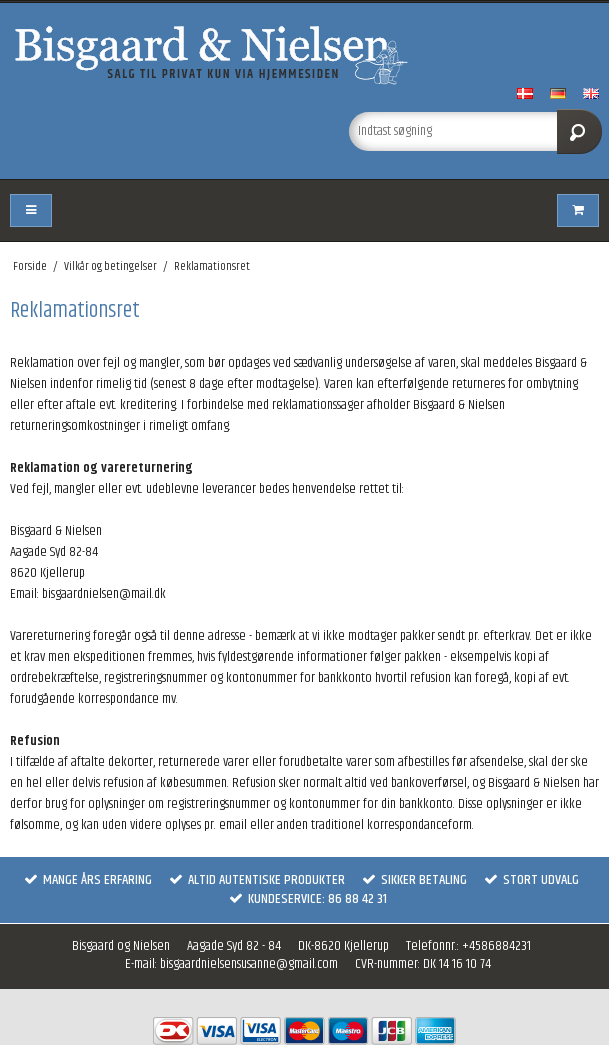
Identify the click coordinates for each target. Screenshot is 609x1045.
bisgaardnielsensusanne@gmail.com (249, 964)
